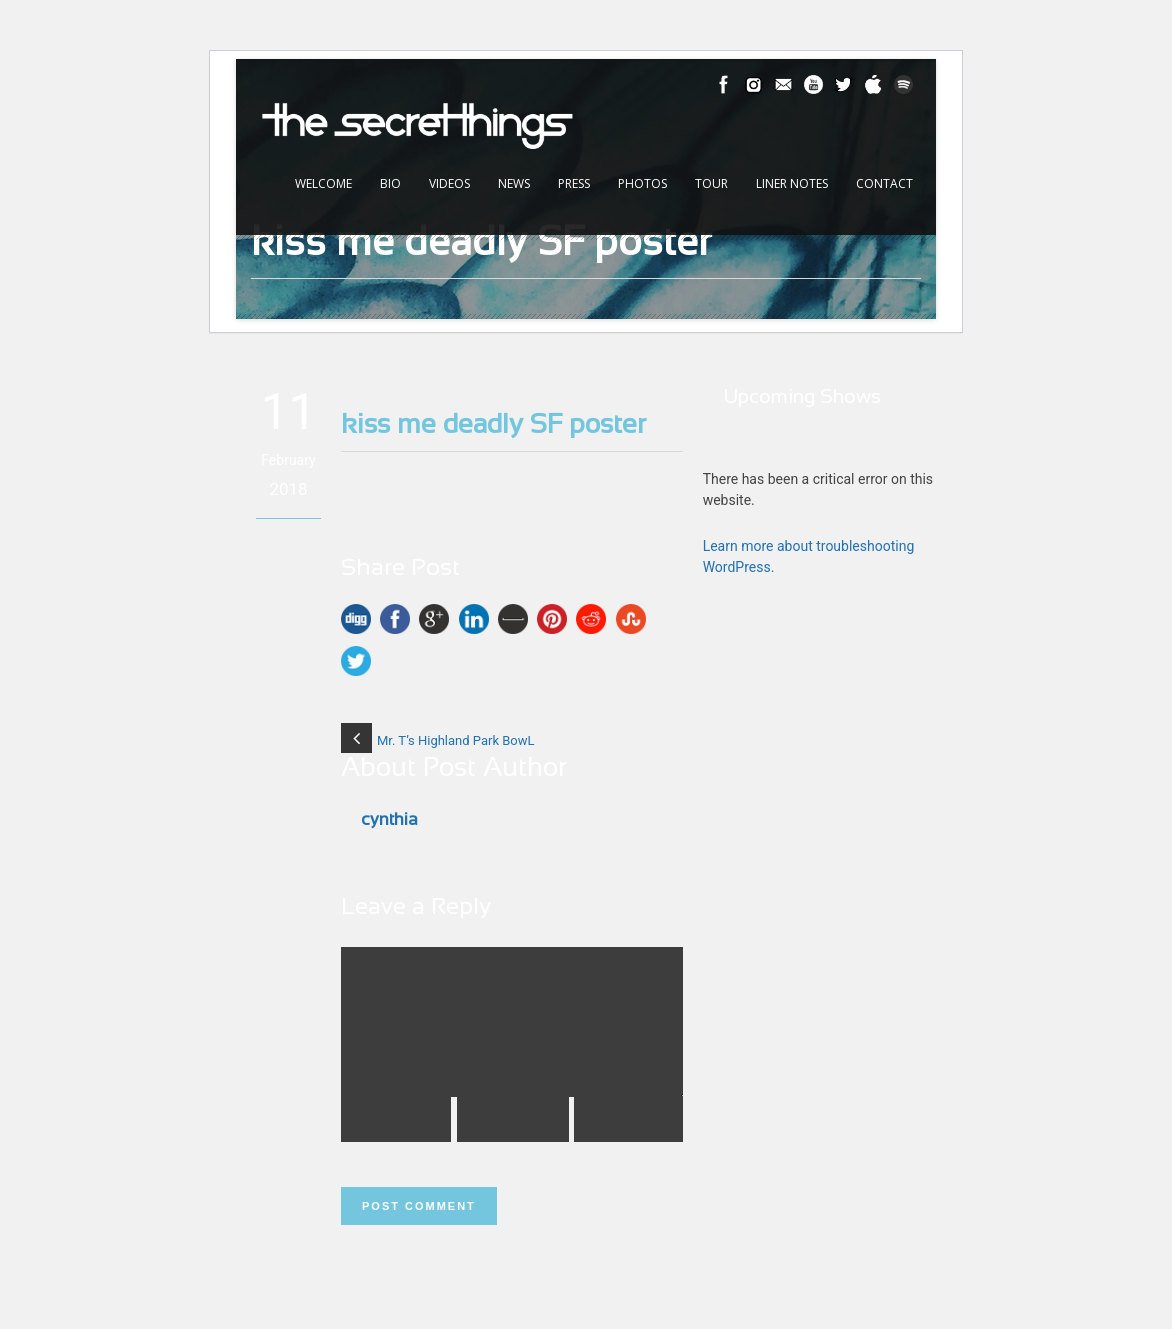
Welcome (323, 183)
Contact (884, 183)
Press (574, 183)
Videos (449, 183)
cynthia (389, 821)
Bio (390, 183)
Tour (711, 183)
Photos (642, 183)
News (514, 183)
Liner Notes (792, 183)
